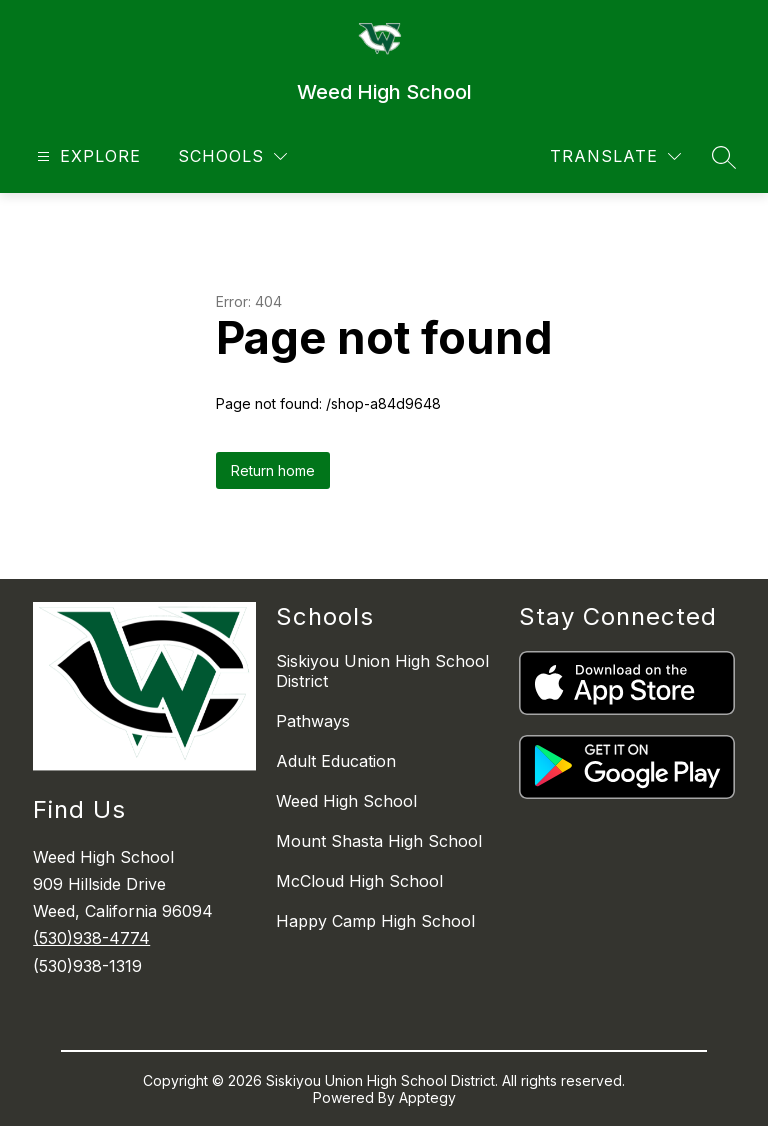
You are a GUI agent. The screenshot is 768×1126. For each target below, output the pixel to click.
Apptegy (427, 1097)
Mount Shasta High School (379, 841)
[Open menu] (86, 156)
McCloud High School (359, 881)
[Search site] (724, 157)
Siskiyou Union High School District (382, 671)
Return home (273, 470)
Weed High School (346, 801)
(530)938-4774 (91, 938)
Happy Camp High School (375, 921)
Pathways (313, 721)
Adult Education (336, 761)
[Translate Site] (615, 156)
